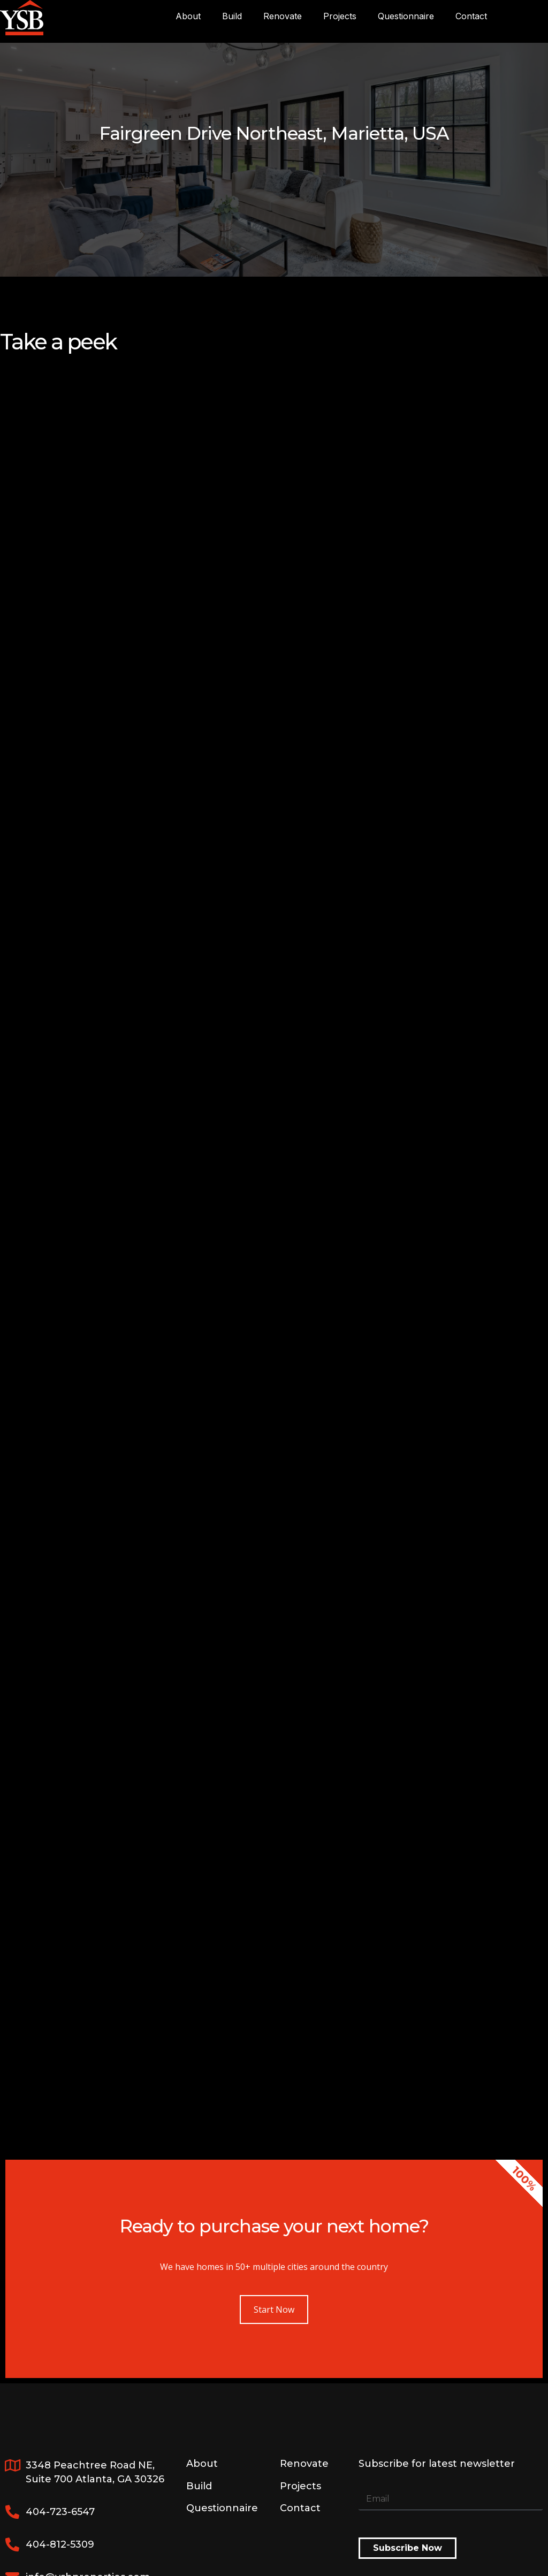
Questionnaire (406, 16)
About (188, 16)
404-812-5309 (60, 2544)
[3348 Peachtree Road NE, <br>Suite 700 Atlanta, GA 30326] (12, 2465)
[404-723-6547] (12, 2512)
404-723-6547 (60, 2512)
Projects (339, 16)
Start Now (274, 2309)
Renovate (282, 16)
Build (232, 16)
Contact (471, 16)
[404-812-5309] (12, 2544)
